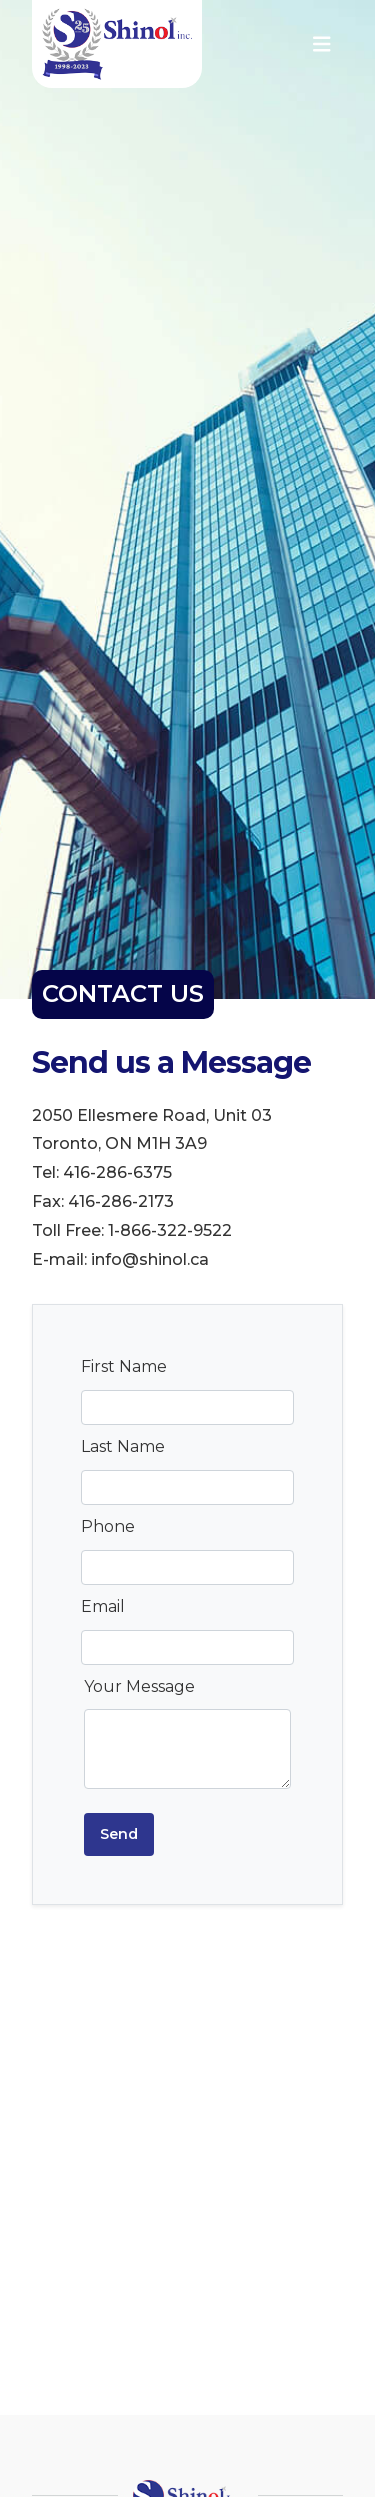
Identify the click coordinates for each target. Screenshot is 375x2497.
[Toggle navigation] (322, 44)
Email (103, 1606)
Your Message (139, 1686)
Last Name (123, 1446)
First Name (124, 1366)
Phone (108, 1526)
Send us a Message (171, 1063)
